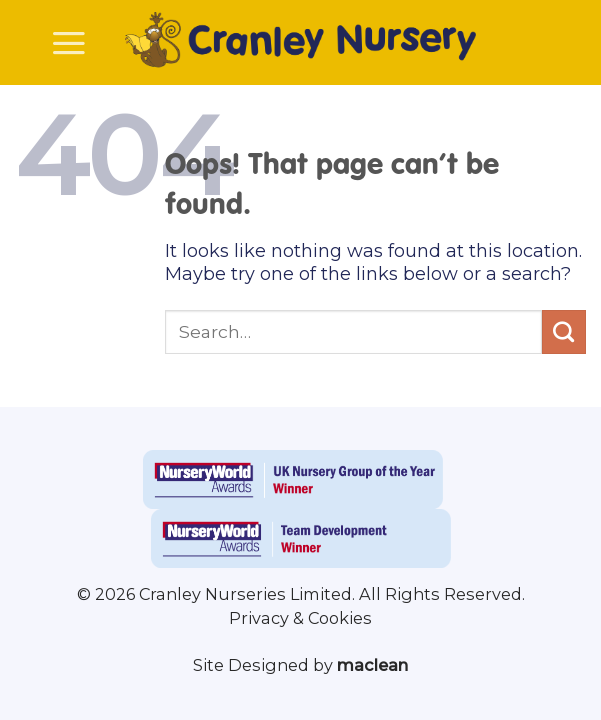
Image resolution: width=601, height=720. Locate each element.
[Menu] (69, 43)
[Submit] (564, 332)
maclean (372, 665)
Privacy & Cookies (300, 618)
